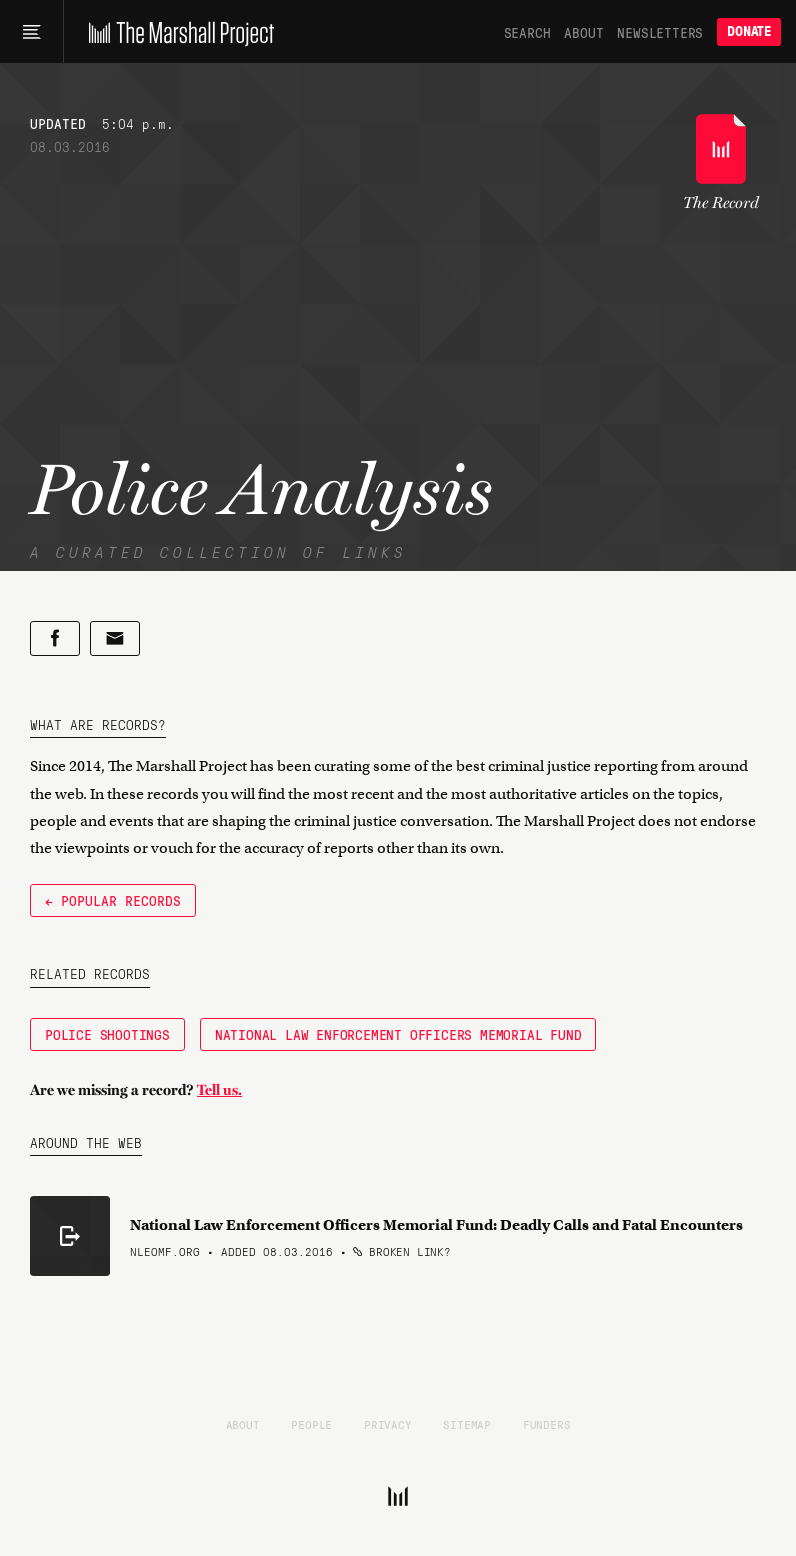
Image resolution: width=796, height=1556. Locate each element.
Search (527, 32)
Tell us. (219, 1090)
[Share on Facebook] (55, 638)
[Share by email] (115, 638)
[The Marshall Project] (176, 32)
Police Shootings (107, 1034)
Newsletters (660, 32)
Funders (547, 1424)
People (311, 1424)
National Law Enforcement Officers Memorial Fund (398, 1034)
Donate (749, 31)
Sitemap (467, 1424)
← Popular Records (113, 900)
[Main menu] (31, 32)
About (583, 32)
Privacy (388, 1424)
